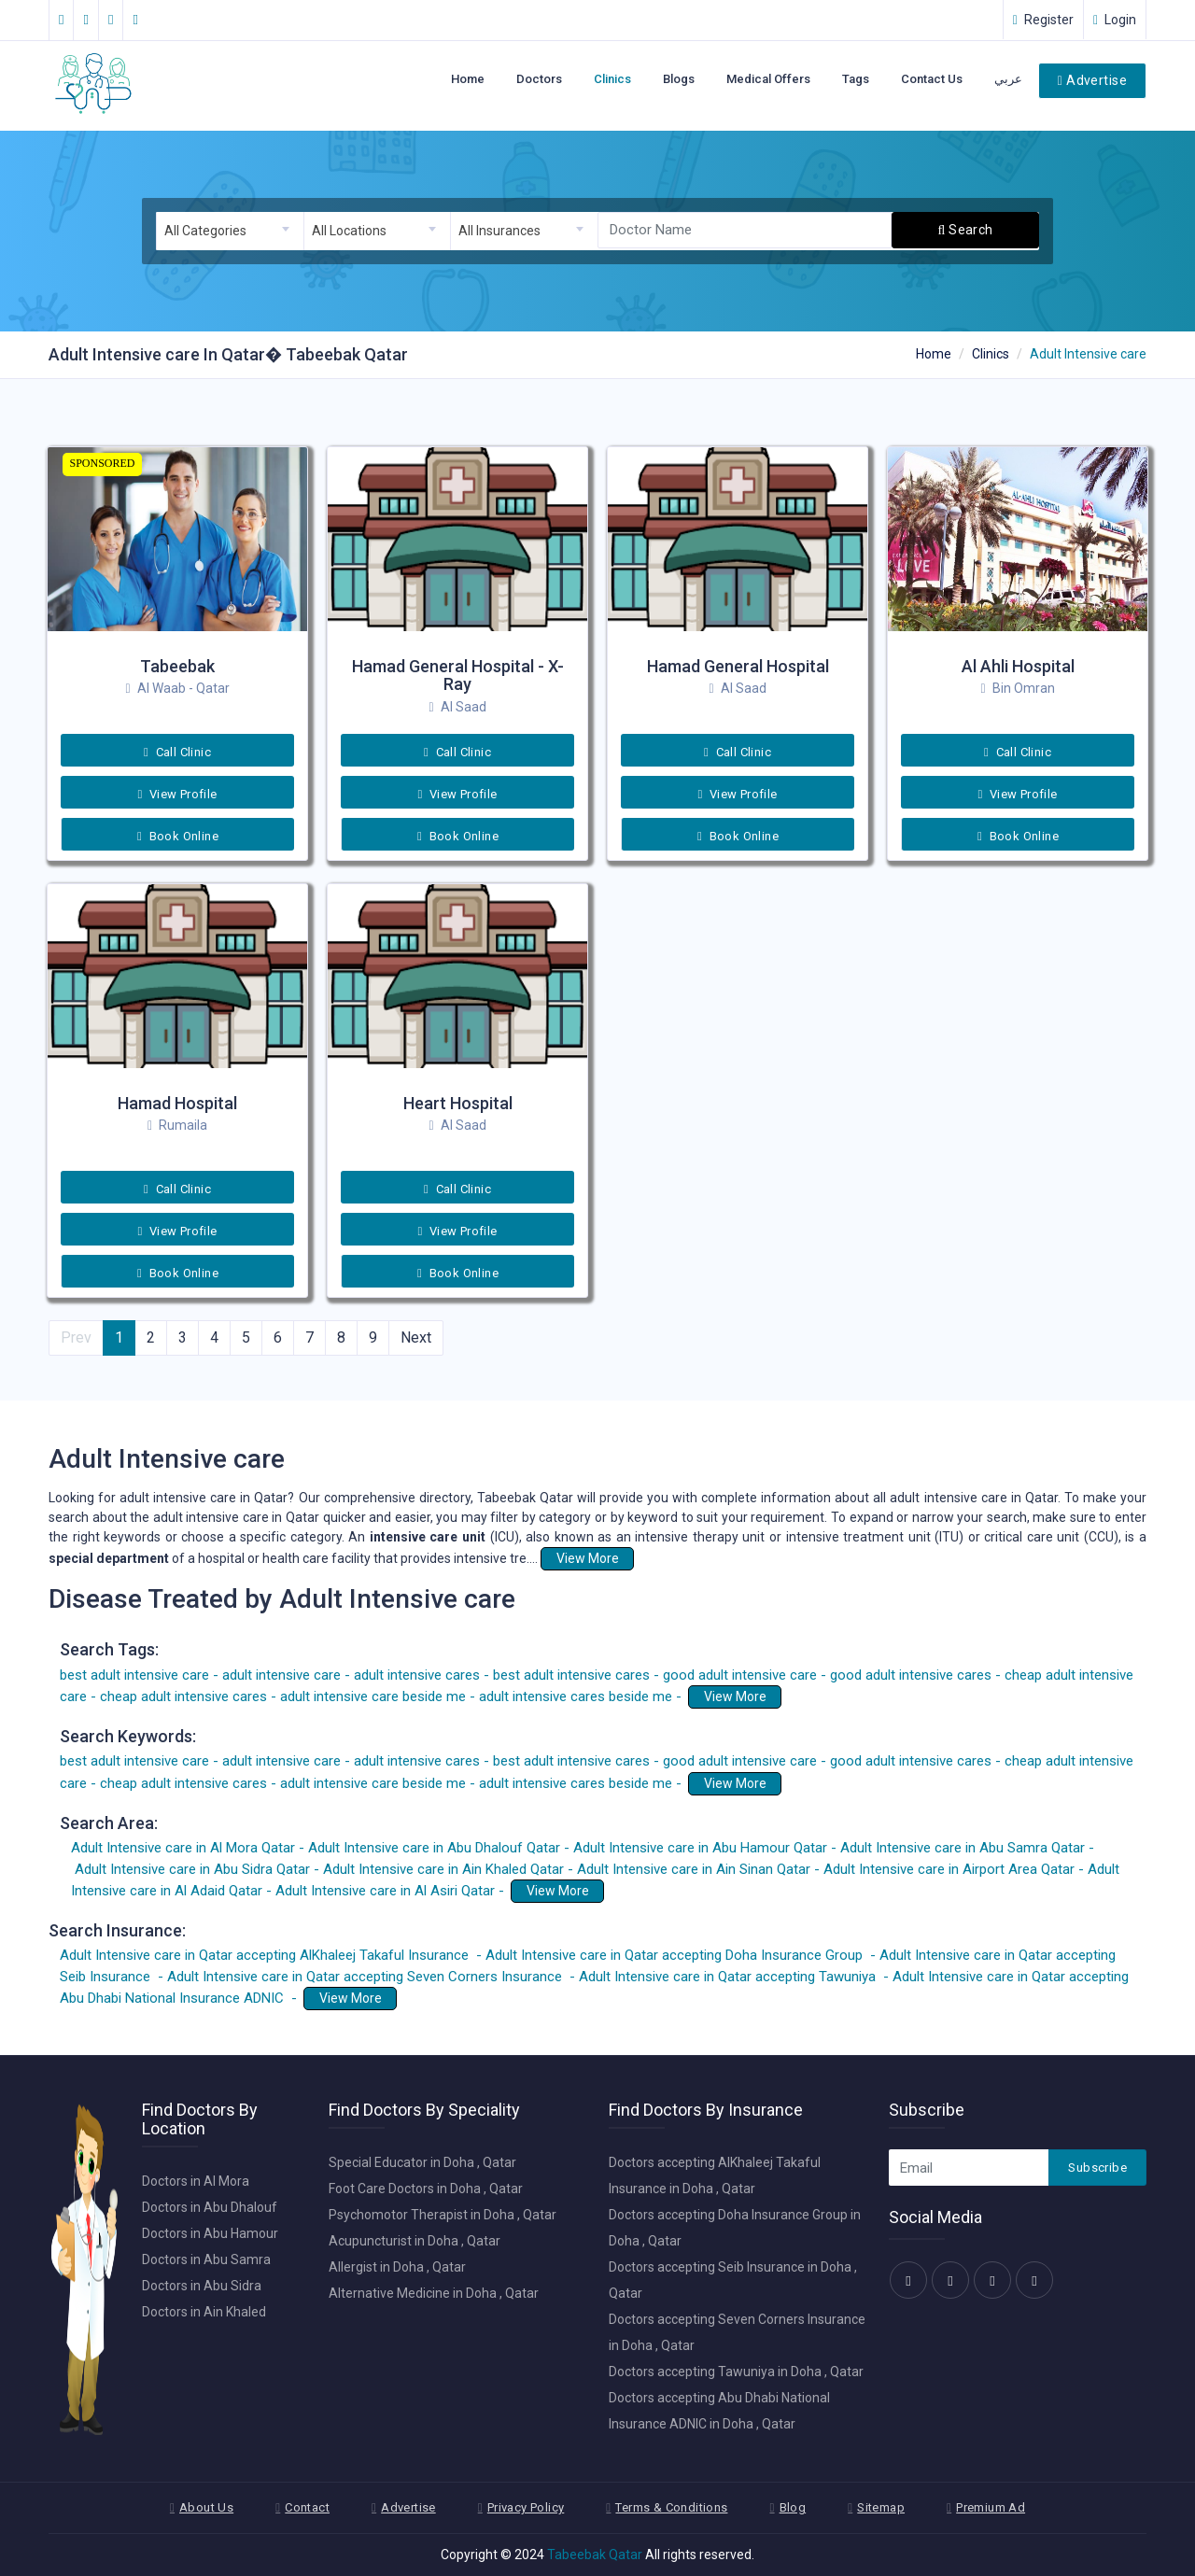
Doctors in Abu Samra (206, 2259)
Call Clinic (177, 752)
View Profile (177, 794)
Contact (307, 2507)
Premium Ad (990, 2507)
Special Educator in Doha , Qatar (422, 2162)
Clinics (612, 79)
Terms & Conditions (671, 2507)
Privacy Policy (525, 2507)
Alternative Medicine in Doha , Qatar (434, 2293)
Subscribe (1097, 2168)
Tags (855, 79)
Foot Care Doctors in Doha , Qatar (426, 2188)
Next (416, 1337)
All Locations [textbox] (349, 230)
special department (109, 1558)
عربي (1008, 79)
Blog (793, 2507)
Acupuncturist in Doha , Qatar (414, 2240)
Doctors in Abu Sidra (201, 2285)
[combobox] (229, 231)
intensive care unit (427, 1536)
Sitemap (881, 2507)
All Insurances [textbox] (499, 230)
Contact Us (932, 79)
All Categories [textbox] (205, 230)
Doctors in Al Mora (195, 2181)
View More (587, 1558)
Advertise (1092, 80)
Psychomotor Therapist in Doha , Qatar (442, 2214)
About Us (206, 2507)
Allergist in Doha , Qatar (397, 2266)
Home (468, 79)
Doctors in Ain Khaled (204, 2311)
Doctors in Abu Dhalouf (209, 2207)
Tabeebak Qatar (594, 2554)
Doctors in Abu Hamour (210, 2233)
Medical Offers (768, 79)
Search (965, 229)
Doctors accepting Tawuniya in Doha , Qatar (736, 2371)
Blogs (679, 79)
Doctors (539, 79)
